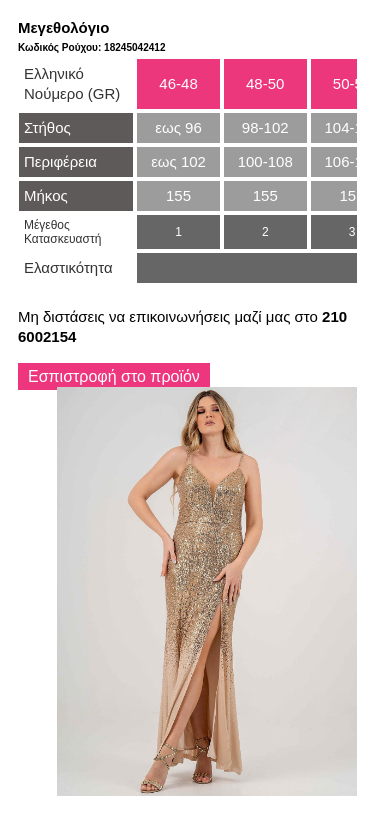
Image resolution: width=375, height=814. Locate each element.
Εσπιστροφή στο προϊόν (114, 376)
